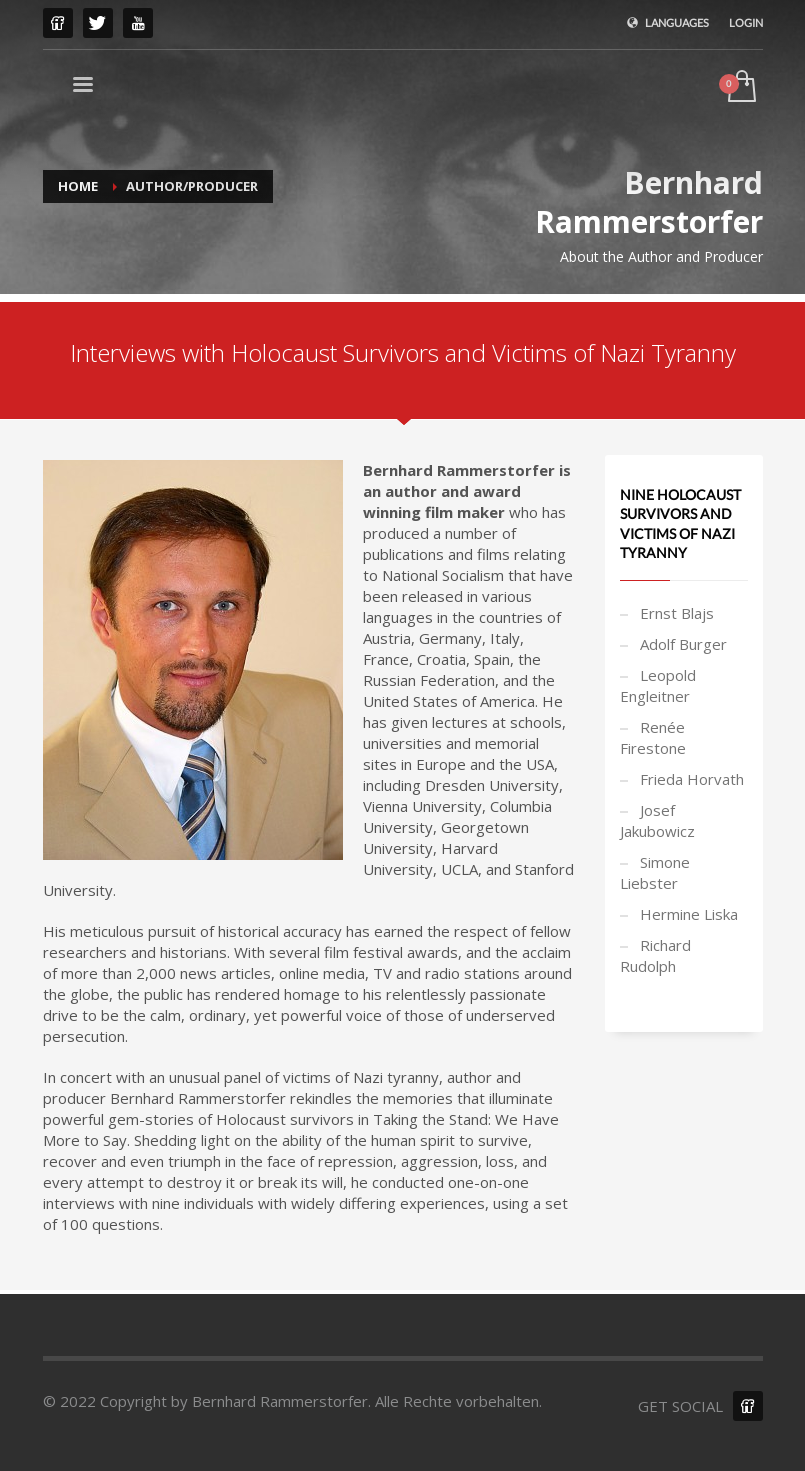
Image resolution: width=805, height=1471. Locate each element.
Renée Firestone (653, 737)
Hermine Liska (689, 914)
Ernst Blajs (677, 613)
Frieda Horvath (692, 779)
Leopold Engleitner (658, 685)
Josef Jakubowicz (657, 820)
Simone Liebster (655, 872)
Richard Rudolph (655, 955)
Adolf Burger (683, 644)
